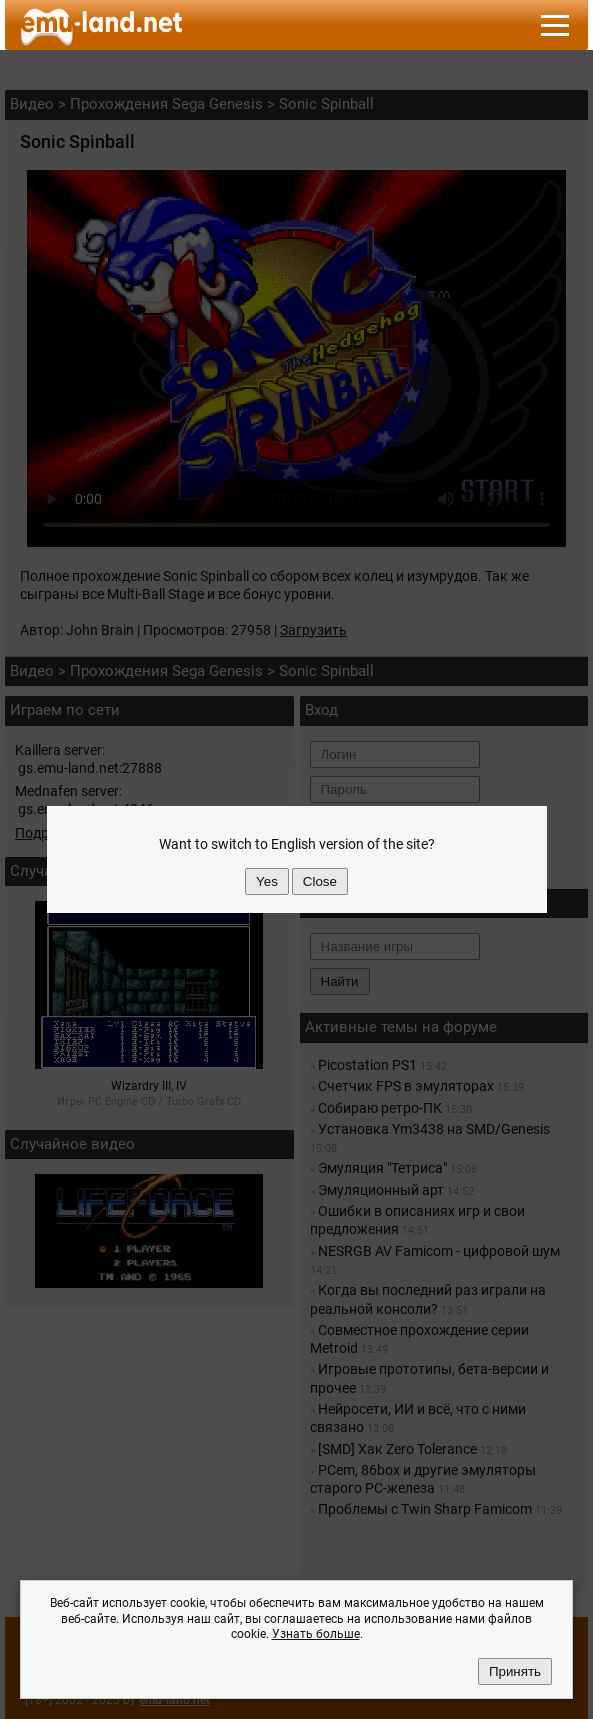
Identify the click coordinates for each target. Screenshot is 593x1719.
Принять (515, 1671)
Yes (267, 881)
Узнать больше (316, 1634)
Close (320, 881)
